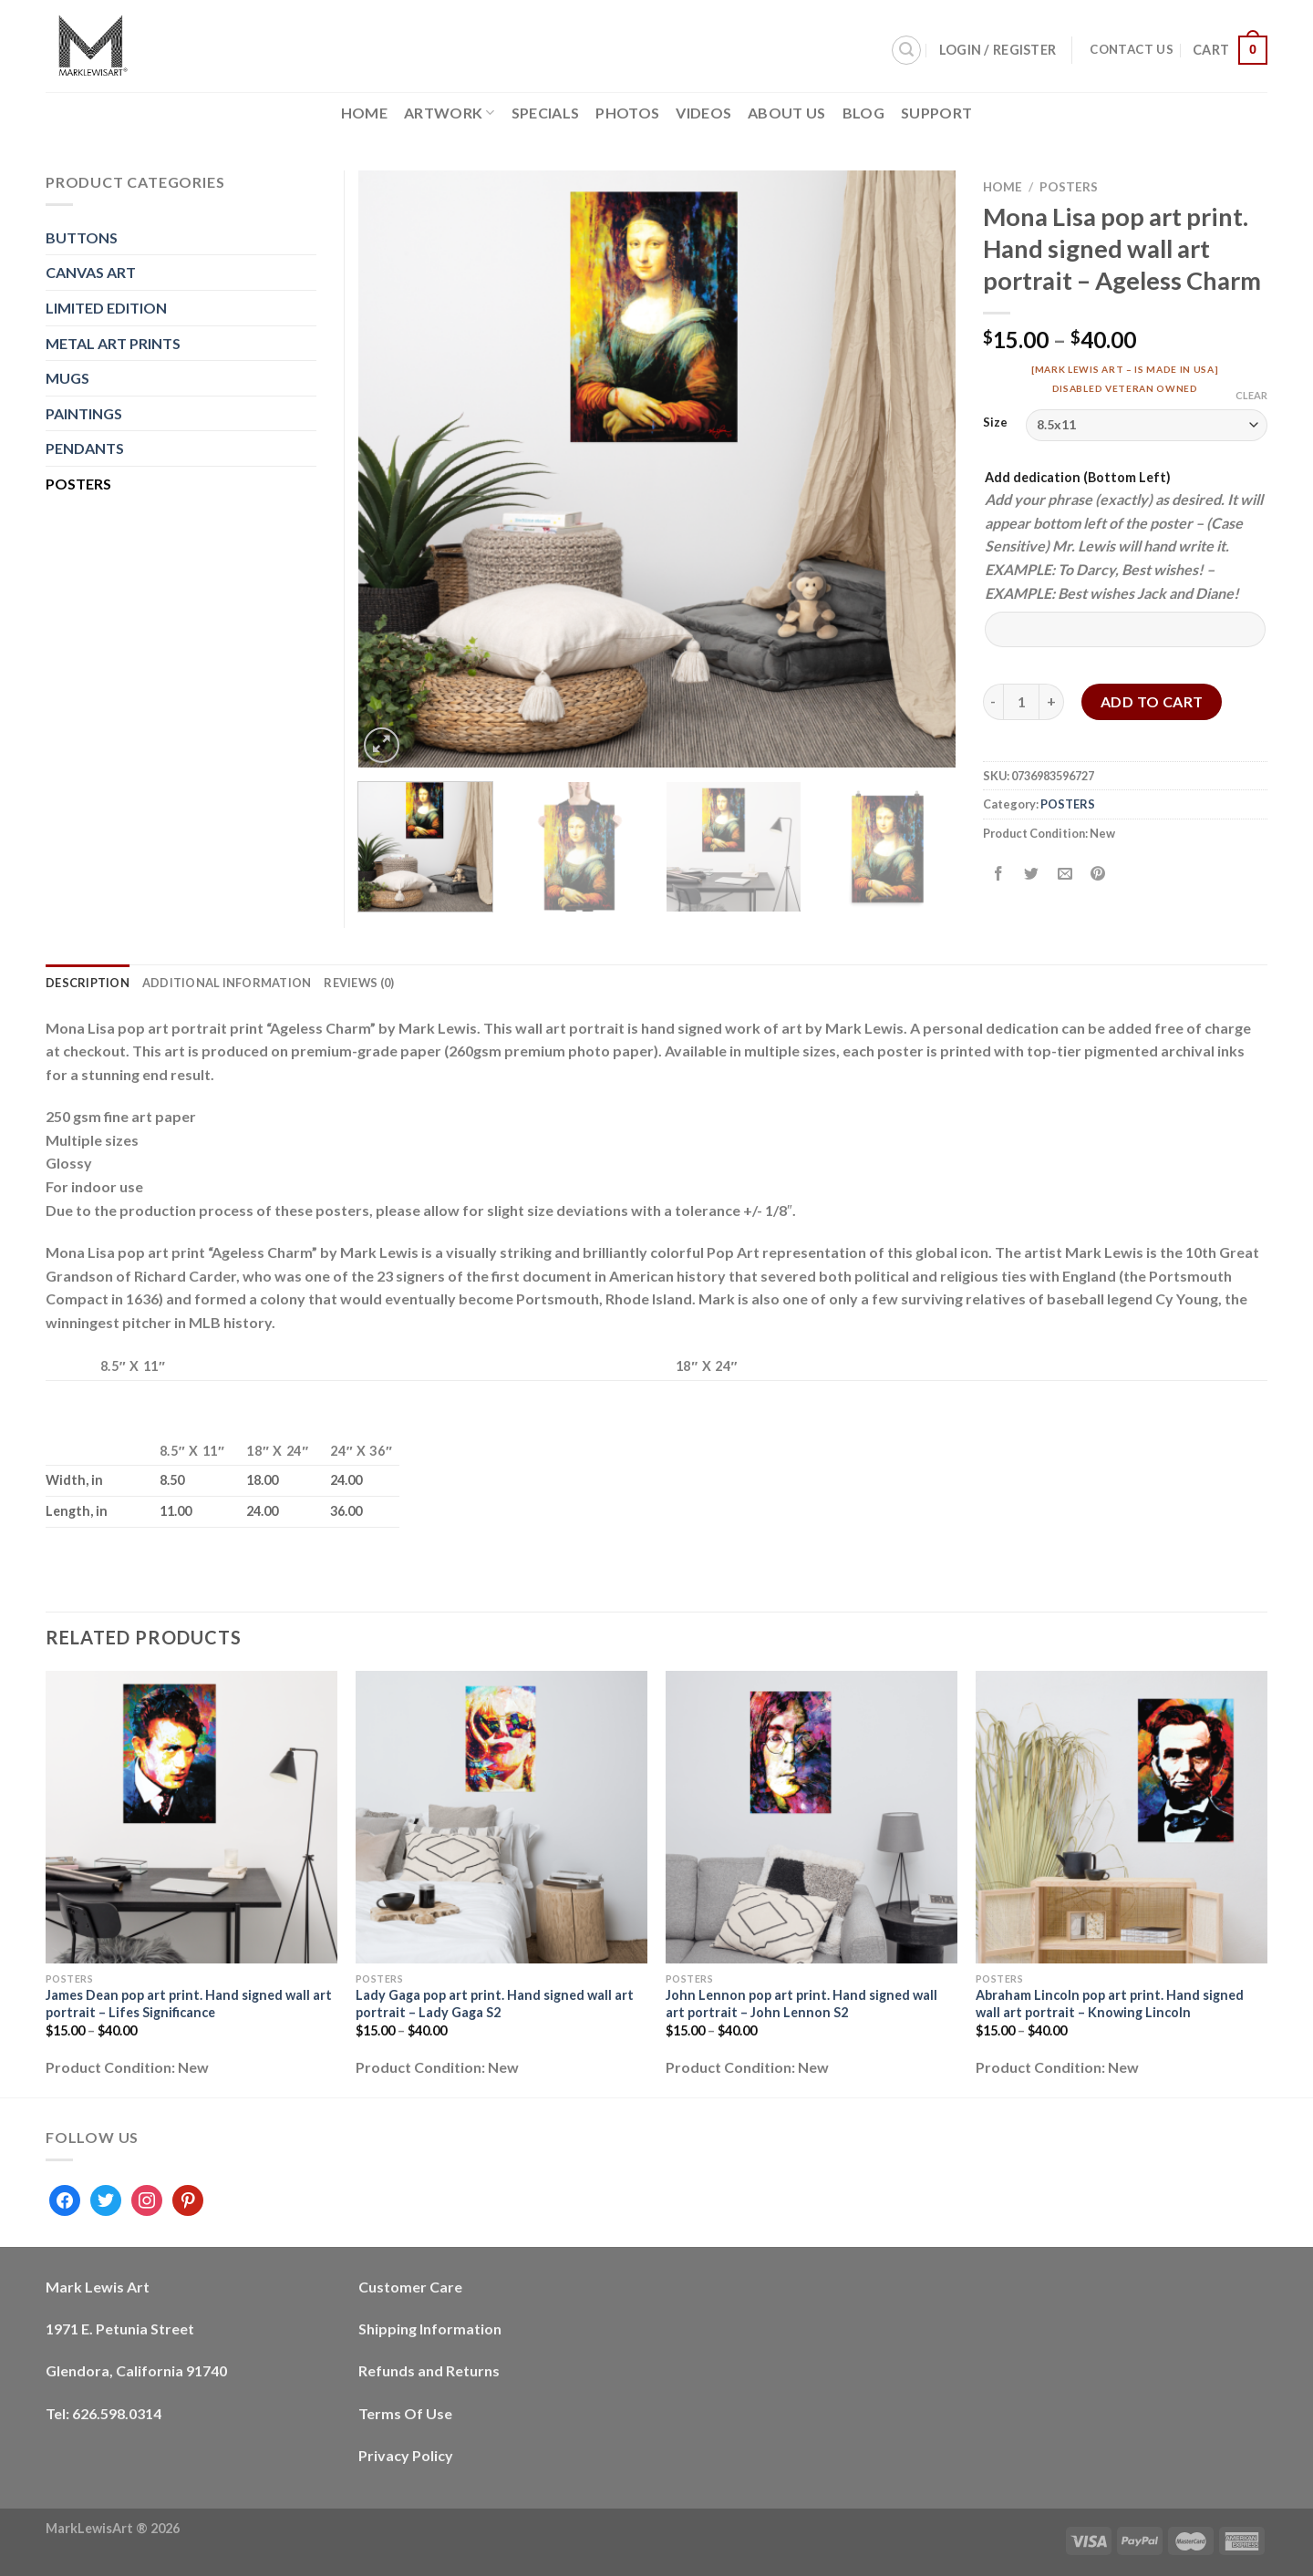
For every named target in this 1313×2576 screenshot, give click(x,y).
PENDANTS (85, 448)
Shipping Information (429, 2328)
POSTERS (1068, 187)
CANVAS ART (91, 272)
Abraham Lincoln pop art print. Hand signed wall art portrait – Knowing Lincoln (1110, 2003)
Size (995, 423)
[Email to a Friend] (1064, 874)
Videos (703, 112)
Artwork (449, 112)
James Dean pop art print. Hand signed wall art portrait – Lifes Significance (189, 2003)
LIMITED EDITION (106, 307)
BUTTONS (82, 237)
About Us (787, 112)
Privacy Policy (405, 2455)
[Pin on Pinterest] (1097, 874)
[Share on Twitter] (1032, 874)
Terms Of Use (405, 2413)
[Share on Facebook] (999, 874)
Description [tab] (87, 982)
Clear (1251, 395)
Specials (546, 112)
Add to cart (1152, 701)
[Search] (906, 50)
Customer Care (410, 2286)
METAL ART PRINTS (113, 343)
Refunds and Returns (429, 2370)
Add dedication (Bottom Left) (1078, 477)
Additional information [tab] (227, 982)
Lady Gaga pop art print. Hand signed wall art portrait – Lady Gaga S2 (495, 2003)
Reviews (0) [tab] (359, 982)
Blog (863, 112)
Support (936, 112)
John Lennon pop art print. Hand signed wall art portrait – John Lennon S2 (801, 2003)
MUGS (67, 377)
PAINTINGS (84, 413)
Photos (627, 112)
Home (364, 112)
